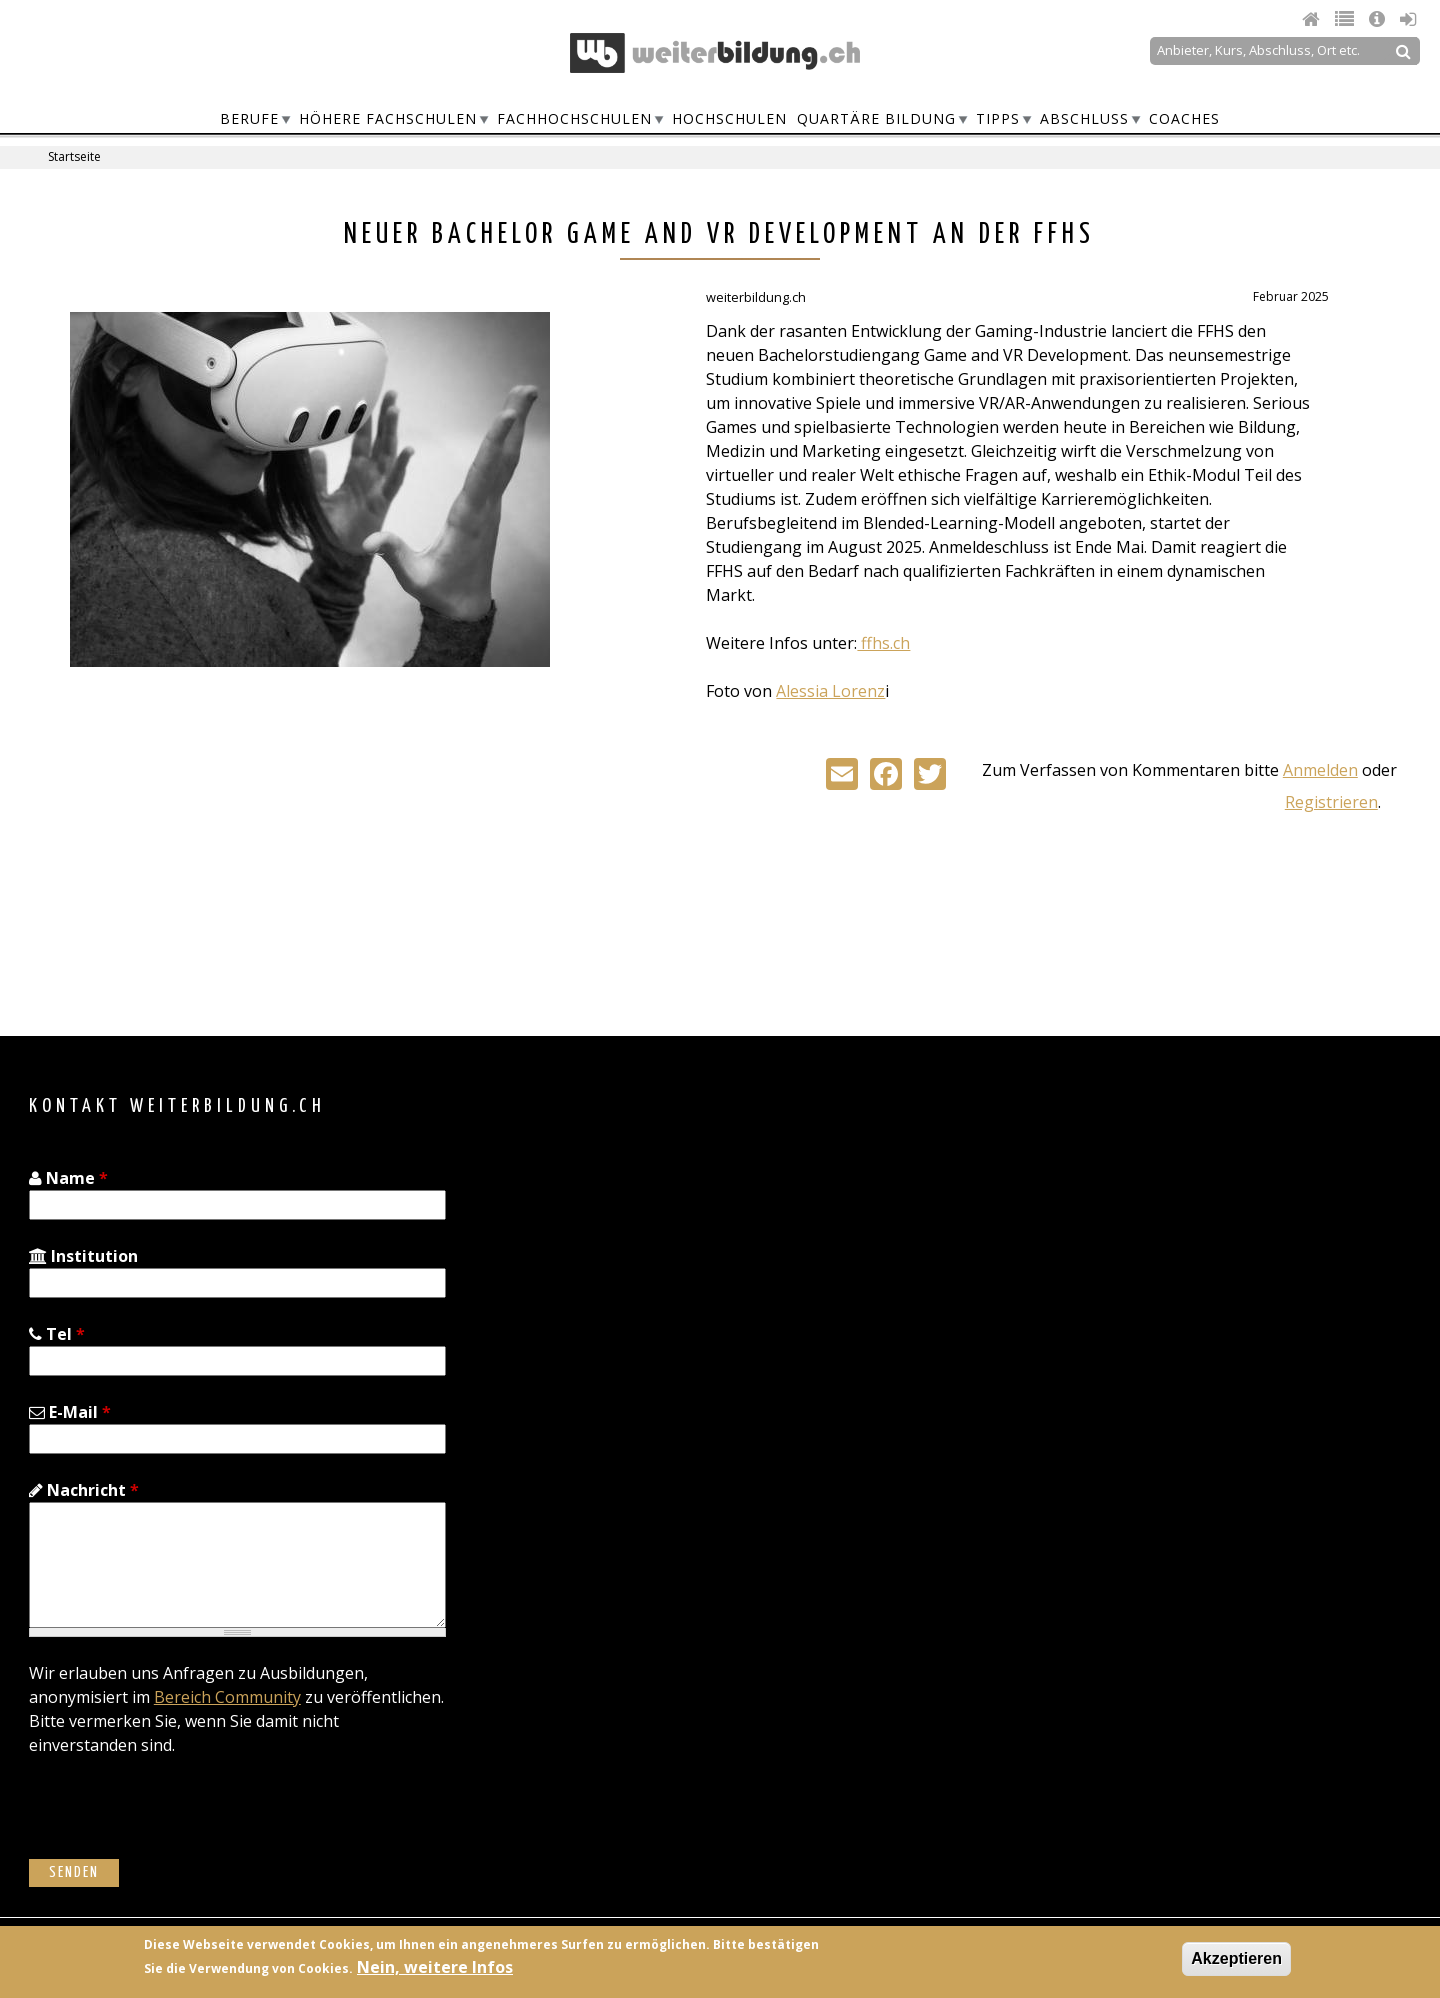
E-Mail (70, 1412)
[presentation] (181, 1820)
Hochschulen (729, 118)
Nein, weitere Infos (435, 1967)
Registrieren (1331, 802)
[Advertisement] (238, 843)
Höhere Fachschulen (388, 118)
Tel (57, 1334)
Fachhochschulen (574, 118)
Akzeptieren (1236, 1958)
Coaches (1184, 118)
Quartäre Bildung (876, 118)
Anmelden (1320, 770)
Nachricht (84, 1490)
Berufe (249, 118)
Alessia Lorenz (830, 691)
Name (68, 1178)
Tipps (998, 118)
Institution (83, 1256)
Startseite (74, 156)
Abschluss (1084, 118)
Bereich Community (227, 1697)
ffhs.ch (883, 643)
